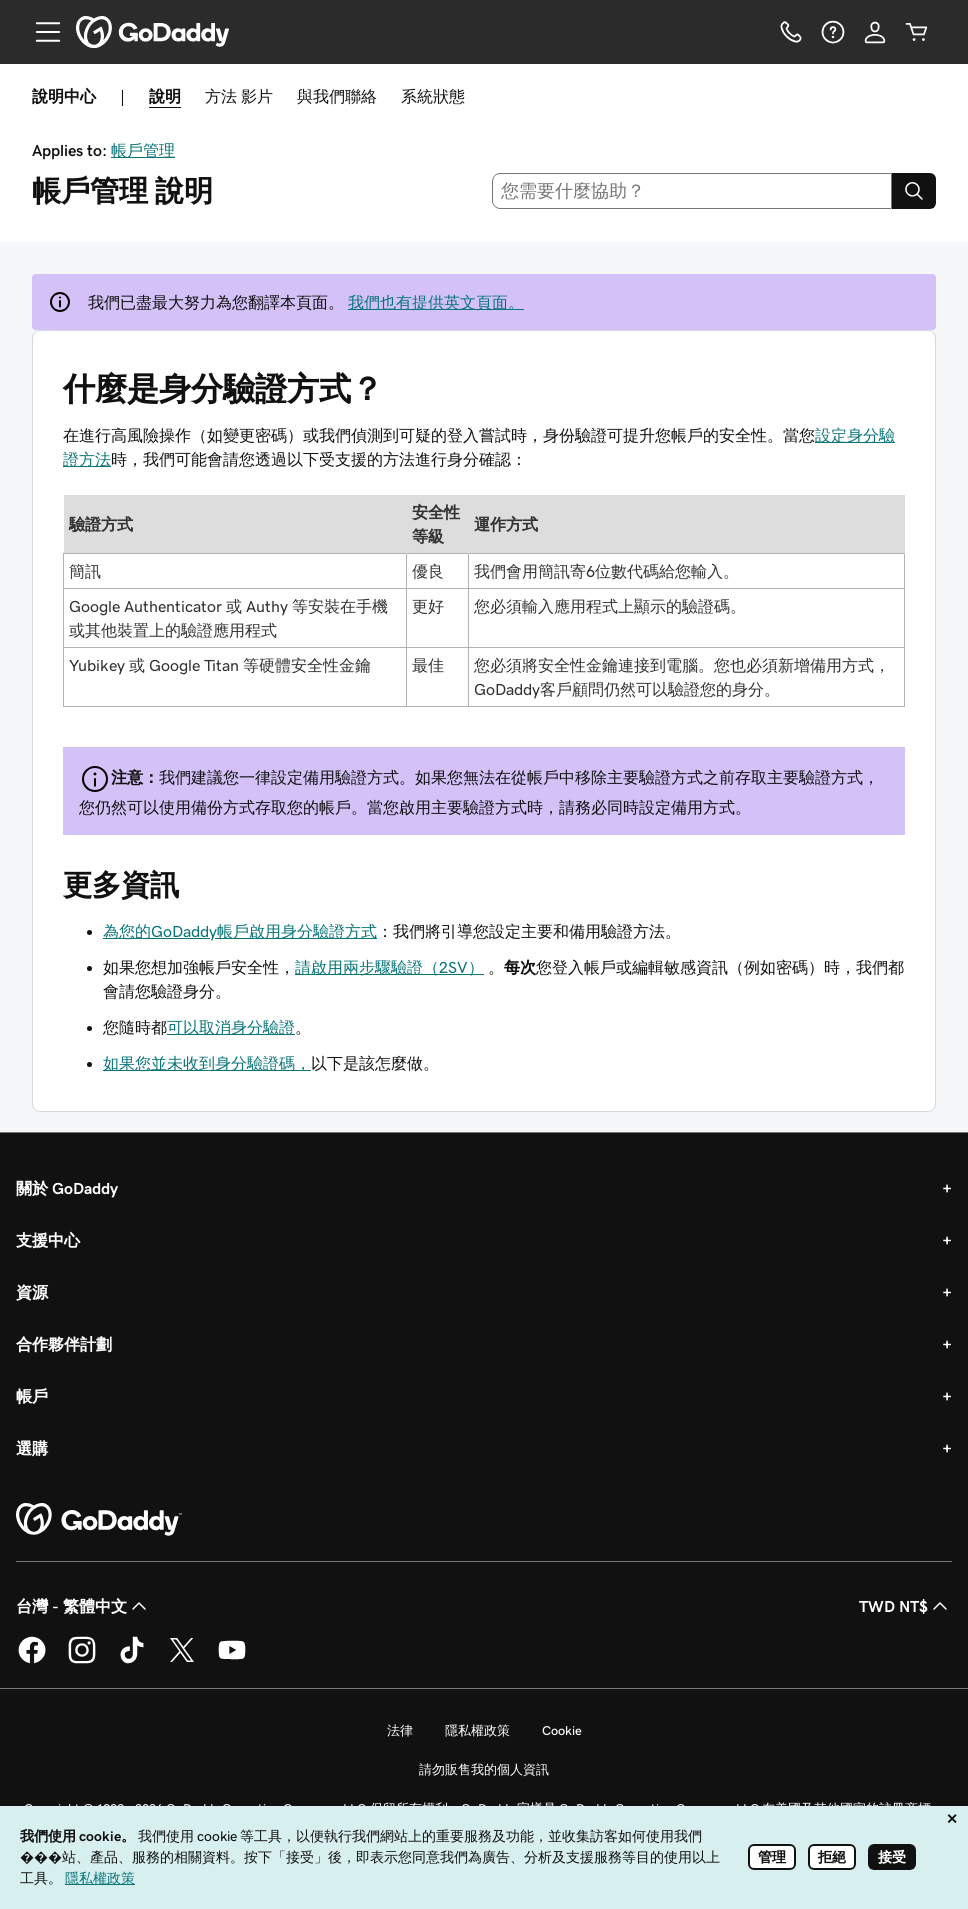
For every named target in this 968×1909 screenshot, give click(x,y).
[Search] (914, 191)
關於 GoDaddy (67, 1188)
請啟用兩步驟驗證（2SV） (389, 967)
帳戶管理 (143, 150)
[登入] (875, 32)
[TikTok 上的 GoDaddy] (132, 1660)
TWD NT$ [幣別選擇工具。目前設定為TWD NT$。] (905, 1606)
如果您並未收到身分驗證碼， (207, 1063)
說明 (165, 96)
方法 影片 (239, 96)
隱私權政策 (477, 1730)
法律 (400, 1730)
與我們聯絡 (337, 96)
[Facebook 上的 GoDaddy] (32, 1660)
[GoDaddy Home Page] (99, 1520)
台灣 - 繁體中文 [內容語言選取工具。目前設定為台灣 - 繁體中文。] (83, 1606)
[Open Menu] (40, 32)
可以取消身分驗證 (231, 1027)
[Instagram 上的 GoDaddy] (82, 1660)
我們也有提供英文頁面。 (436, 302)
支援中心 (48, 1240)
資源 (32, 1292)
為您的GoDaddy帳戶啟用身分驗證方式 (240, 931)
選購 (32, 1448)
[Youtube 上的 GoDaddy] (232, 1660)
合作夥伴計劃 (64, 1344)
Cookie (562, 1730)
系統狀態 (433, 96)
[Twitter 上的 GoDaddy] (182, 1660)
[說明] (833, 32)
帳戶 (32, 1396)
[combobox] (692, 191)
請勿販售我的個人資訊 (484, 1769)
